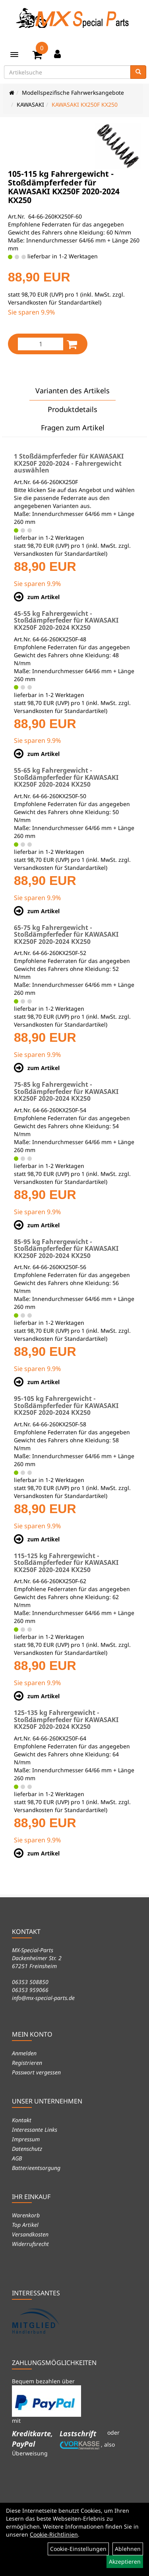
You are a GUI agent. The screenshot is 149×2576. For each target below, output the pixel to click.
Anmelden (24, 2053)
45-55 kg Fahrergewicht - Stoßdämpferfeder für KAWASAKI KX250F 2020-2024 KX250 (66, 620)
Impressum (26, 2139)
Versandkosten (30, 2234)
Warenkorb (26, 2215)
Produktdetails (72, 409)
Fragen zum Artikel (72, 427)
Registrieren (27, 2062)
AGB (17, 2158)
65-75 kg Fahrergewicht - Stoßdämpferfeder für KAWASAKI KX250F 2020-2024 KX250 (66, 934)
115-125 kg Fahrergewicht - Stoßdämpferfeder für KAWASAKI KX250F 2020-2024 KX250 (66, 1562)
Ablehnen (128, 2549)
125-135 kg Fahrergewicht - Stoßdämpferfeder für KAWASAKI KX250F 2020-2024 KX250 (66, 1719)
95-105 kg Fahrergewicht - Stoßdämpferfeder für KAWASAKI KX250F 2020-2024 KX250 (66, 1405)
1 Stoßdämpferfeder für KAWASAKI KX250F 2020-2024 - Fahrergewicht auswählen (69, 463)
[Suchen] (138, 72)
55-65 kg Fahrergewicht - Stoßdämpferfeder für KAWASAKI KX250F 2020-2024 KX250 (66, 777)
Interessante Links (34, 2129)
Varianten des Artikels (72, 390)
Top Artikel (25, 2224)
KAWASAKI (30, 104)
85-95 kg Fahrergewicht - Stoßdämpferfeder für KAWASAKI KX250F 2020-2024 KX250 (66, 1248)
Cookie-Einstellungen (78, 2549)
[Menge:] (40, 344)
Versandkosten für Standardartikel (54, 302)
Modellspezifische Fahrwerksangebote (73, 92)
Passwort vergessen (36, 2072)
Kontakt (21, 2120)
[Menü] (14, 54)
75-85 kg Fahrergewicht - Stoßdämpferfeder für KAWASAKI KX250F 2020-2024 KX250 (66, 1091)
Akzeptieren (125, 2561)
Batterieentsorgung (36, 2168)
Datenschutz (27, 2148)
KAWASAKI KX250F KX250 (85, 104)
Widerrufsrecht (30, 2244)
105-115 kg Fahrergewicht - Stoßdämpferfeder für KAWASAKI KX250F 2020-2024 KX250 (64, 186)
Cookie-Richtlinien (54, 2534)
